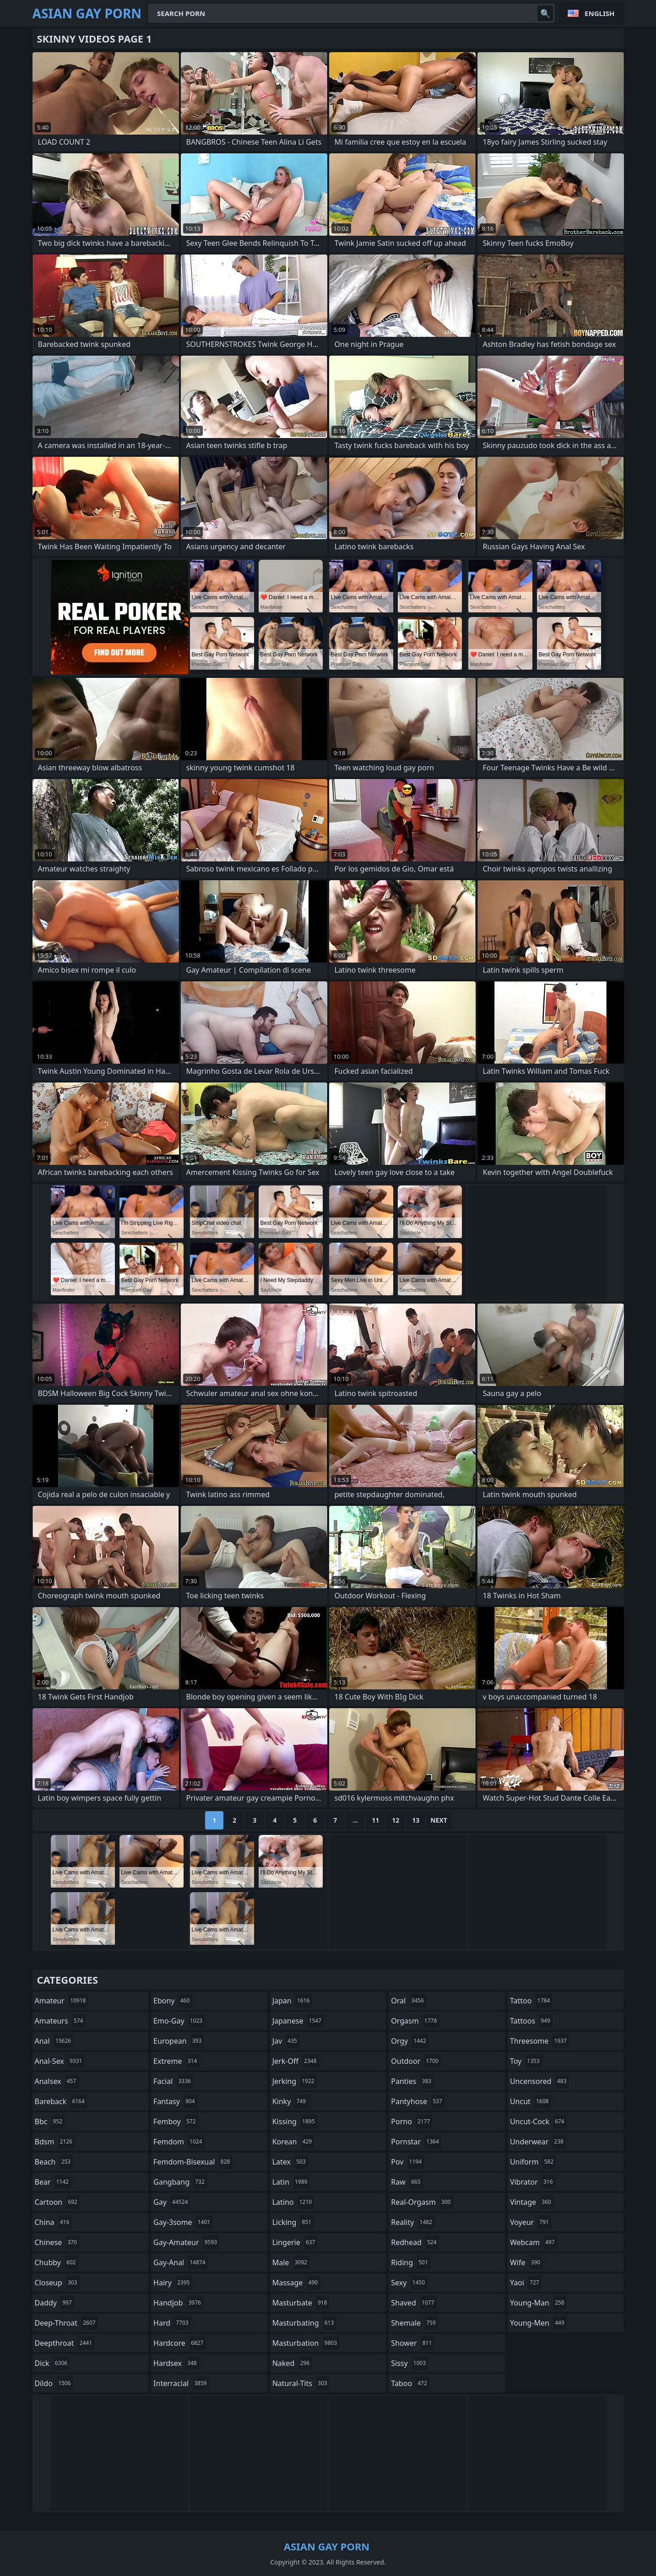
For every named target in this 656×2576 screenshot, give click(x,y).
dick (52, 2363)
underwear (538, 2141)
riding (410, 2262)
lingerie (295, 2242)
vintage (531, 2202)
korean (293, 2141)
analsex (57, 2081)
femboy (175, 2121)
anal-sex (60, 2061)
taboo (410, 2383)
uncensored (539, 2081)
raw (407, 2182)
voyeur (530, 2222)
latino (293, 2202)
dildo (54, 2383)
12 (395, 1820)
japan (292, 2001)
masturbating (304, 2323)
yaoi (526, 2282)
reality (412, 2222)
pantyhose (418, 2101)
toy (526, 2061)
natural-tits (301, 2383)
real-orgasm (422, 2202)
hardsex (176, 2363)
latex (290, 2162)
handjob (178, 2303)
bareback (61, 2101)
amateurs (60, 2021)
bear (53, 2182)
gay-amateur (186, 2242)
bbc (50, 2121)
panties (412, 2081)
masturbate (301, 2303)
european (178, 2041)
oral (408, 2001)
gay (171, 2202)
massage (296, 2282)
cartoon (57, 2202)
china (53, 2222)
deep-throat (66, 2323)
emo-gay (179, 2021)
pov (407, 2162)
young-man (538, 2303)
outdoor (416, 2061)
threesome (539, 2041)
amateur (61, 2001)
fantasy (175, 2101)
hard (172, 2323)
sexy (409, 2282)
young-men (538, 2323)
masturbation (305, 2343)
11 (375, 1820)
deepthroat (65, 2343)
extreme (176, 2061)
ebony (172, 2001)
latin (291, 2182)
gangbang (180, 2182)
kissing (294, 2121)
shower (412, 2343)
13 (415, 1820)
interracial (181, 2383)
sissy (409, 2363)
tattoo (531, 2001)
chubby (56, 2262)
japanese (298, 2021)
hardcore (179, 2343)
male (290, 2262)
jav (285, 2041)
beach (54, 2162)
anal (54, 2041)
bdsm (55, 2141)
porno (411, 2121)
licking (293, 2222)
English (599, 13)
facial (173, 2081)
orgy (409, 2041)
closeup (57, 2282)
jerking (294, 2081)
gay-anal (180, 2262)
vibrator (532, 2182)
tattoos (531, 2021)
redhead (415, 2242)
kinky (290, 2101)
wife (526, 2262)
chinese (57, 2242)
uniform (533, 2162)
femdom (178, 2141)
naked (292, 2363)
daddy (54, 2303)
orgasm (415, 2021)
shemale (414, 2323)
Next (438, 1820)
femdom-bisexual (192, 2162)
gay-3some (182, 2222)
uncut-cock (538, 2121)
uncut (530, 2101)
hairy (172, 2282)
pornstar (416, 2141)
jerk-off (295, 2061)
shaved (413, 2303)
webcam (533, 2242)
